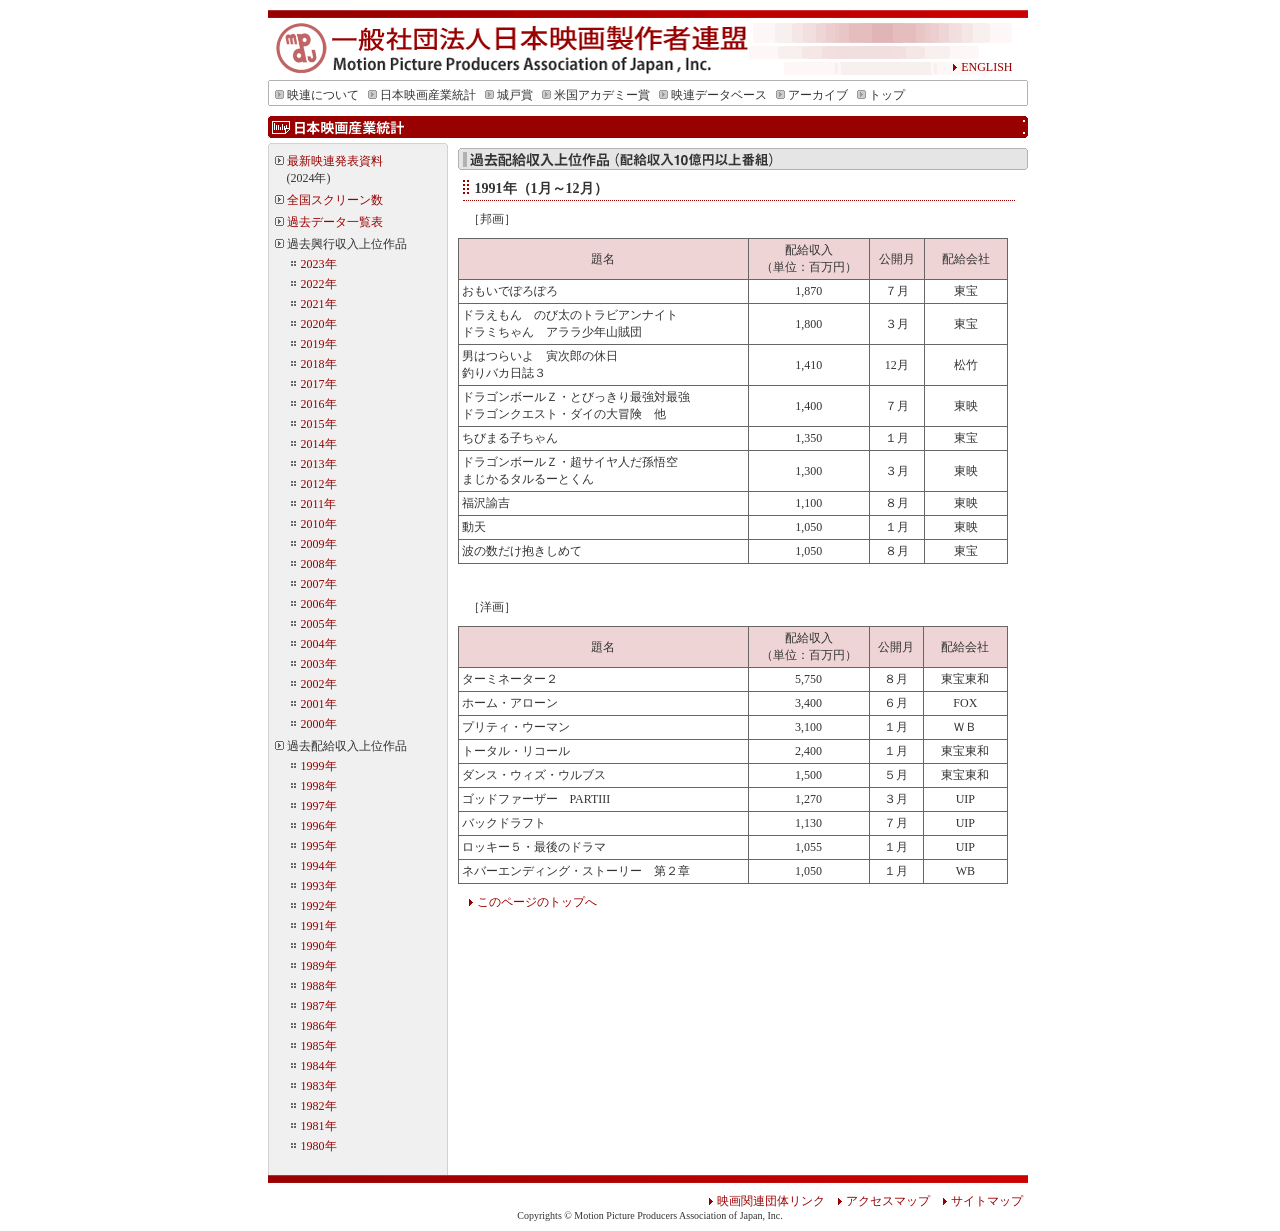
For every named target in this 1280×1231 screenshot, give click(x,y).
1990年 (319, 946)
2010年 (319, 524)
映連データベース (713, 95)
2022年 (319, 284)
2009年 (319, 544)
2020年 (319, 324)
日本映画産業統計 (422, 95)
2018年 (319, 364)
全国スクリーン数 (335, 200)
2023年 (319, 264)
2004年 (319, 644)
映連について (317, 95)
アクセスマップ (883, 1201)
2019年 (319, 344)
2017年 (319, 384)
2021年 (319, 304)
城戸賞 (509, 95)
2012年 (319, 484)
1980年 (319, 1146)
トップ (881, 95)
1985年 (319, 1046)
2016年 (319, 404)
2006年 (319, 604)
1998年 (319, 786)
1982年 (319, 1106)
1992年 (319, 906)
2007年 (319, 584)
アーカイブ (812, 95)
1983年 (319, 1086)
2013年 (319, 464)
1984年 (319, 1066)
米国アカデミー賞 (596, 95)
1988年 (319, 986)
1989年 (319, 966)
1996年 (319, 826)
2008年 (319, 564)
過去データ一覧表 (335, 222)
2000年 (319, 724)
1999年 (319, 766)
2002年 (319, 684)
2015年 (319, 424)
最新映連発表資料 (335, 161)
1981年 (319, 1126)
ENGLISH (982, 67)
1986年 (319, 1026)
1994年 (319, 866)
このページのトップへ (532, 902)
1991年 (319, 926)
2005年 (319, 624)
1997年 (319, 806)
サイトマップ (976, 1201)
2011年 (319, 504)
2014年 (319, 444)
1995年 (319, 846)
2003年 (319, 664)
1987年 (319, 1006)
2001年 (319, 704)
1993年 (319, 886)
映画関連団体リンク (766, 1201)
